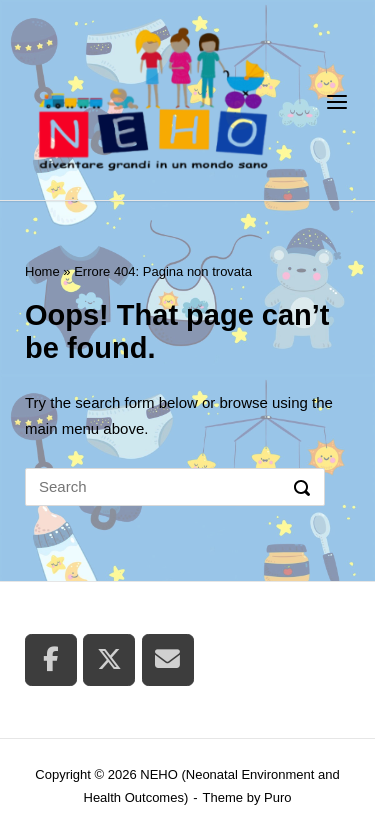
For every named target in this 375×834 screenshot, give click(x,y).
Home (42, 271)
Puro (277, 797)
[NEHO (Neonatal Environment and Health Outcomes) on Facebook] (51, 660)
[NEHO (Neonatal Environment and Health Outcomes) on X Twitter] (109, 660)
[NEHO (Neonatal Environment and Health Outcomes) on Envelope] (168, 660)
